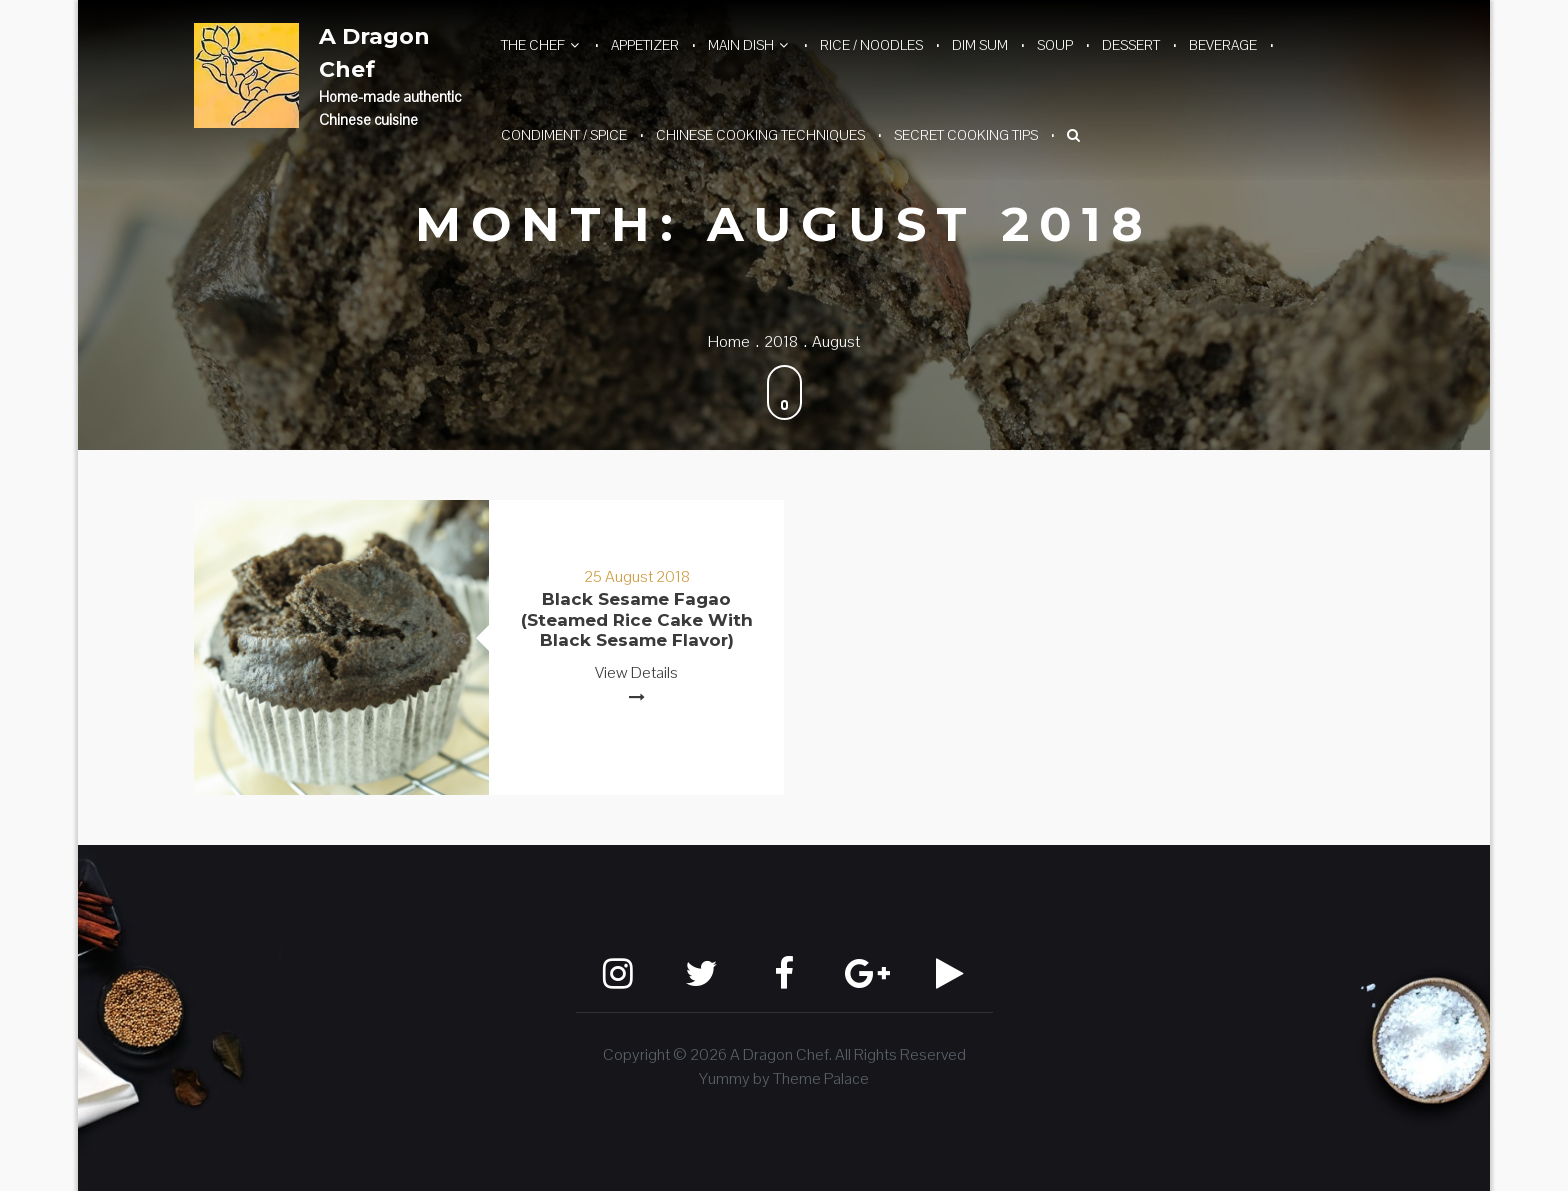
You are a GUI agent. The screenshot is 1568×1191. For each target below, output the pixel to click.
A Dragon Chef (374, 53)
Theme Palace (821, 1078)
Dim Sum (980, 45)
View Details (636, 672)
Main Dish (741, 45)
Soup (1055, 45)
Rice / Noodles (871, 45)
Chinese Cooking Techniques (760, 135)
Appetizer (645, 45)
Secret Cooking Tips (966, 135)
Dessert (1131, 45)
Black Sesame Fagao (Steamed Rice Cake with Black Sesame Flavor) (637, 619)
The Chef (533, 45)
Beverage (1223, 45)
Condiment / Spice (564, 135)
